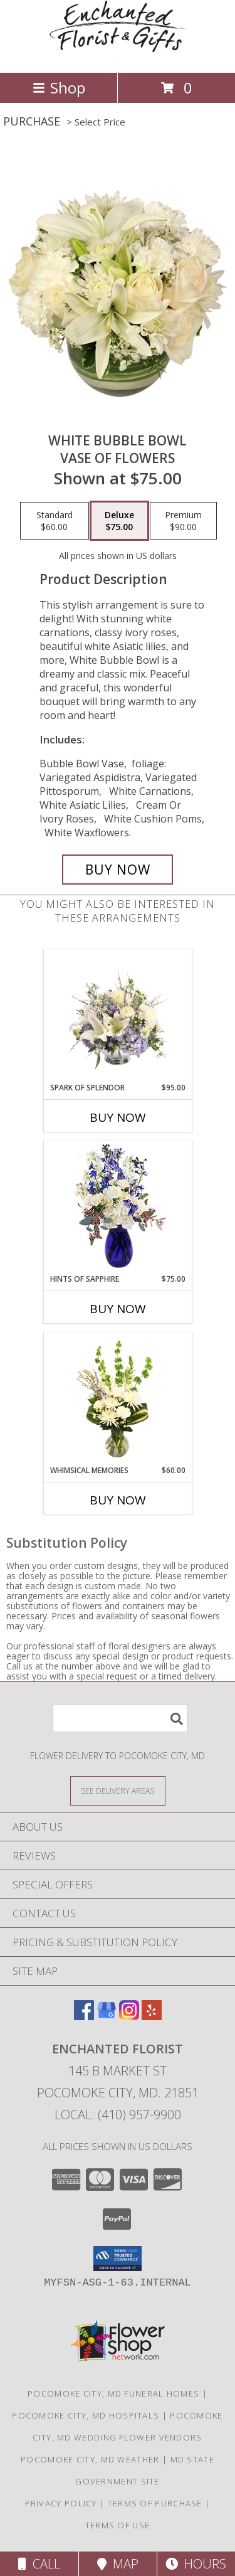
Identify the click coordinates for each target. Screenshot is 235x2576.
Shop (59, 87)
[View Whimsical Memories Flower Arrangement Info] (117, 1399)
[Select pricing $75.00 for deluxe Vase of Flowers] (119, 521)
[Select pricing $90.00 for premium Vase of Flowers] (183, 521)
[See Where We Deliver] (117, 1790)
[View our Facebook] (84, 2016)
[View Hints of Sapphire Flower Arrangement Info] (117, 1207)
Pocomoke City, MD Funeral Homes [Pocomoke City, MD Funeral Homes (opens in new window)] (113, 2393)
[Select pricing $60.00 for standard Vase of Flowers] (54, 521)
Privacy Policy (61, 2503)
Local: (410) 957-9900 (118, 2114)
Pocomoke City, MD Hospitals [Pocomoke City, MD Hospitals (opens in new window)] (85, 2415)
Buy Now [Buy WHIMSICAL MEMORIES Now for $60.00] (118, 1500)
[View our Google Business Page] (107, 2016)
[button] (117, 2258)
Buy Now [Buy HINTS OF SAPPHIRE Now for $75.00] (118, 1309)
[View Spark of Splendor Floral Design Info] (117, 1016)
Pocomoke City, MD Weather (90, 2459)
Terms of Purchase (155, 2503)
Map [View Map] (117, 2563)
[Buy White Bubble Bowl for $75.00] (118, 869)
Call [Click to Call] (39, 2563)
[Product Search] (120, 1718)
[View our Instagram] (129, 2016)
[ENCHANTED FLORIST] (118, 54)
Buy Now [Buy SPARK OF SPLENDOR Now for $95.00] (118, 1117)
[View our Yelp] (152, 2016)
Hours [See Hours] (195, 2563)
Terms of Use (117, 2525)
